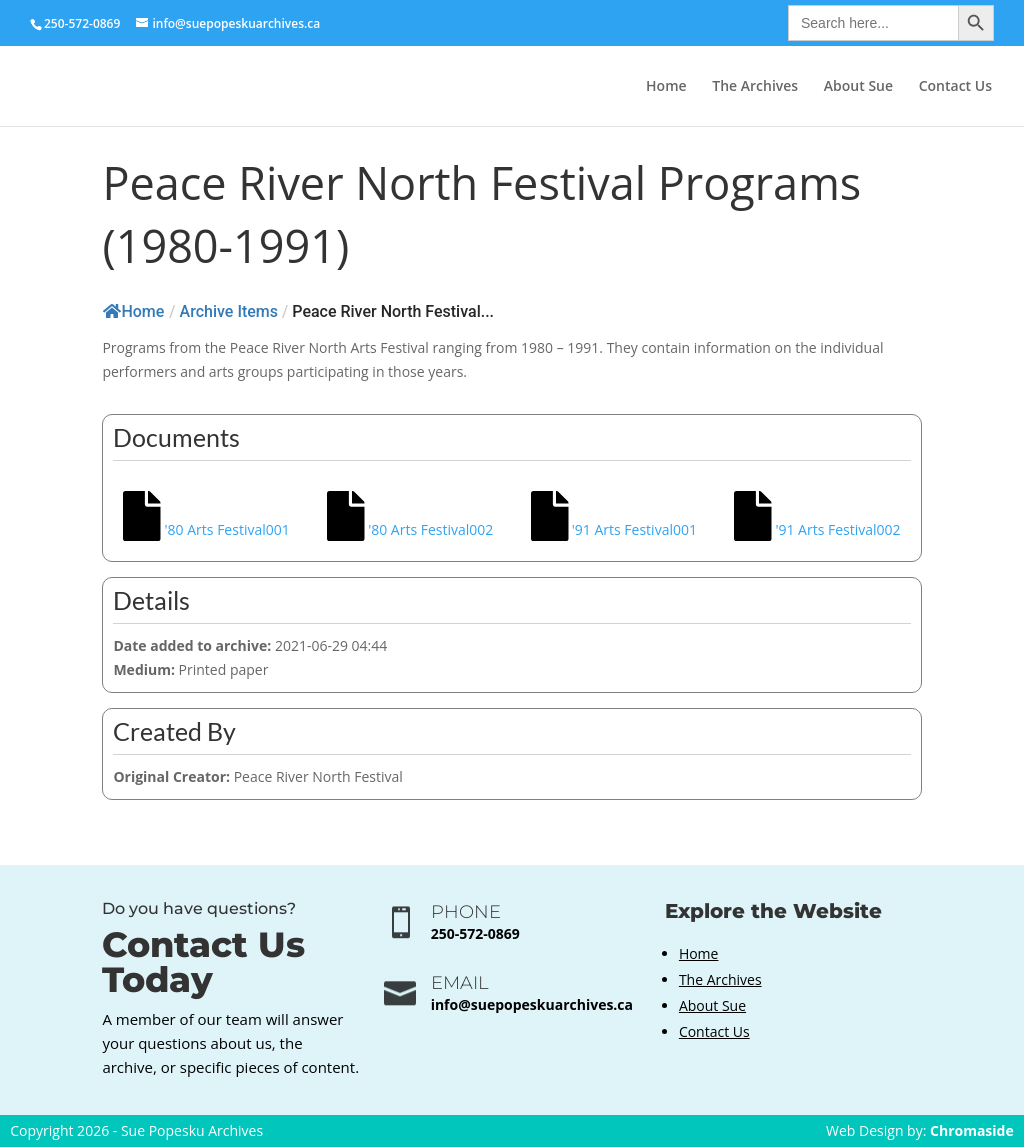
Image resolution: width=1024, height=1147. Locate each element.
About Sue (858, 87)
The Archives (755, 87)
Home (666, 87)
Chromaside (972, 1130)
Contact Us (955, 87)
